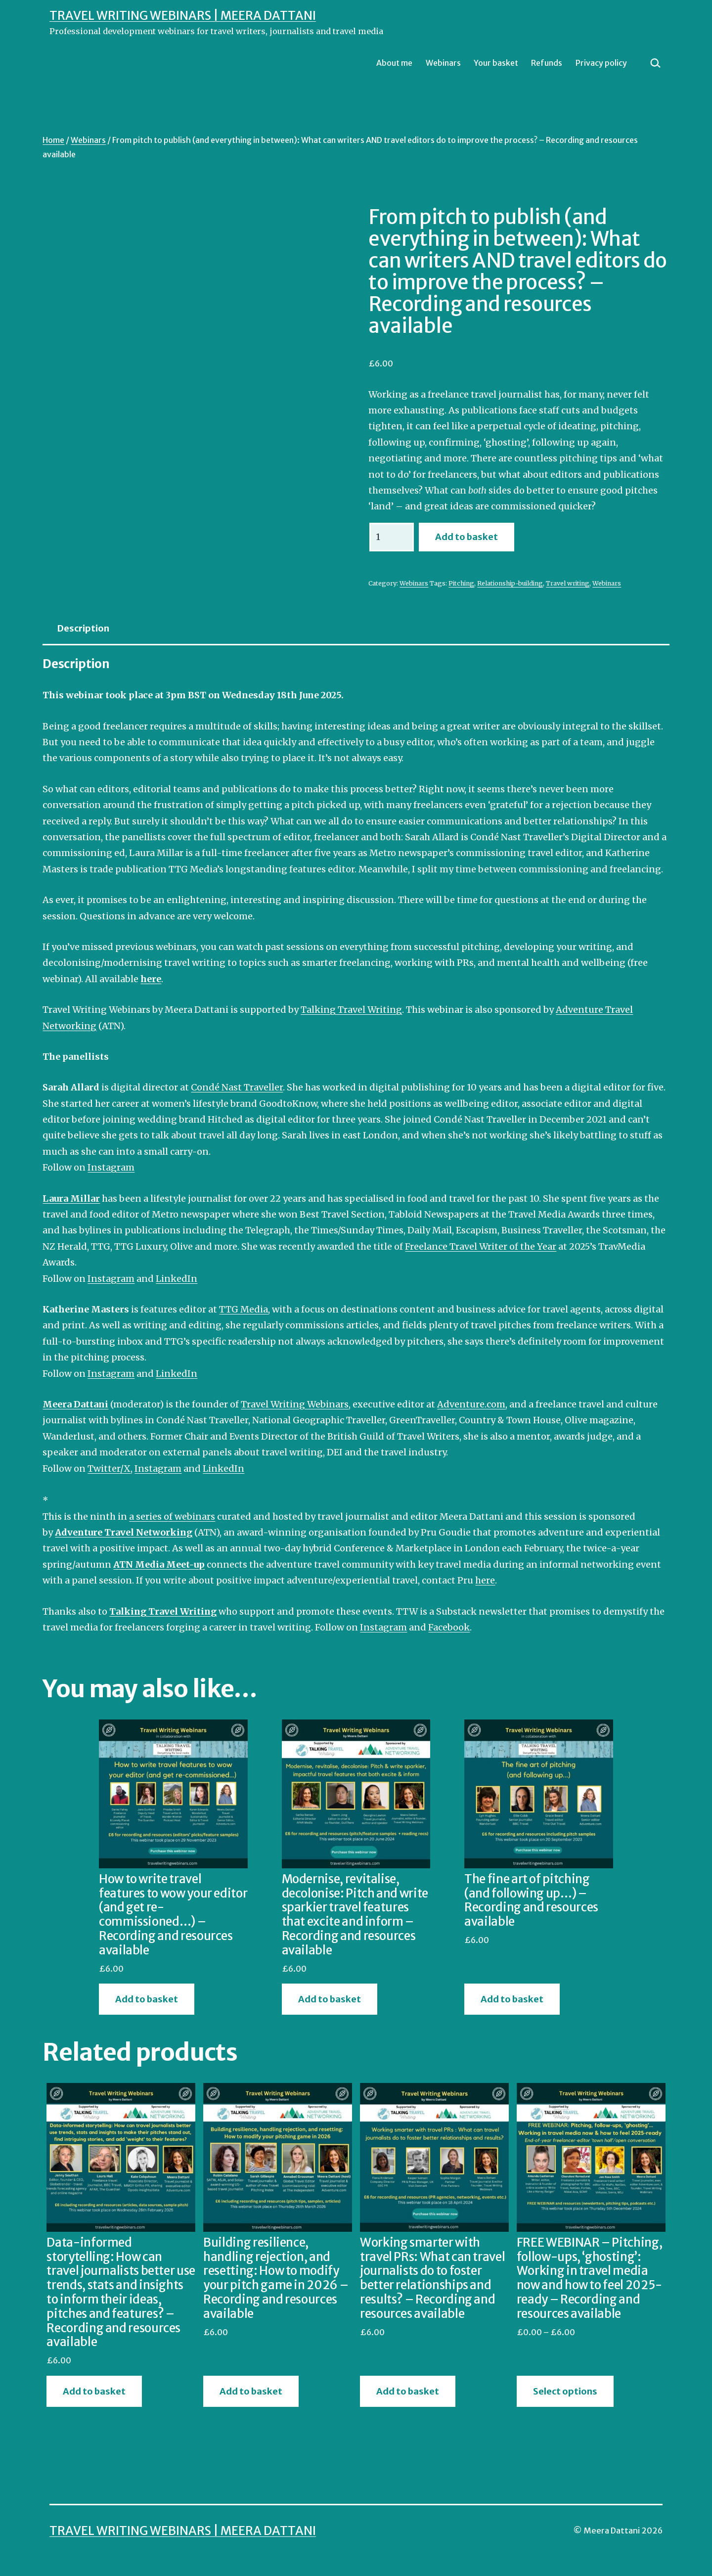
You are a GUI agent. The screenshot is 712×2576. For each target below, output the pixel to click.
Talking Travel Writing (351, 1009)
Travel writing (567, 583)
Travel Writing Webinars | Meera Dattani (182, 15)
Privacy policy (601, 63)
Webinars (443, 63)
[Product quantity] (391, 537)
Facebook (449, 1627)
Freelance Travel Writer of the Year (480, 1246)
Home (53, 140)
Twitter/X (109, 1468)
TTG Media (243, 1309)
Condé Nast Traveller (237, 1087)
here (485, 1580)
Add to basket (466, 536)
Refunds (546, 63)
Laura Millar (71, 1198)
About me (394, 63)
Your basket (496, 63)
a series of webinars (172, 1516)
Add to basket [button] (146, 1999)
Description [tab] (83, 628)
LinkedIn (176, 1278)
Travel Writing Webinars (295, 1404)
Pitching (461, 583)
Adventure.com (471, 1404)
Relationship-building (510, 583)
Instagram (111, 1167)
